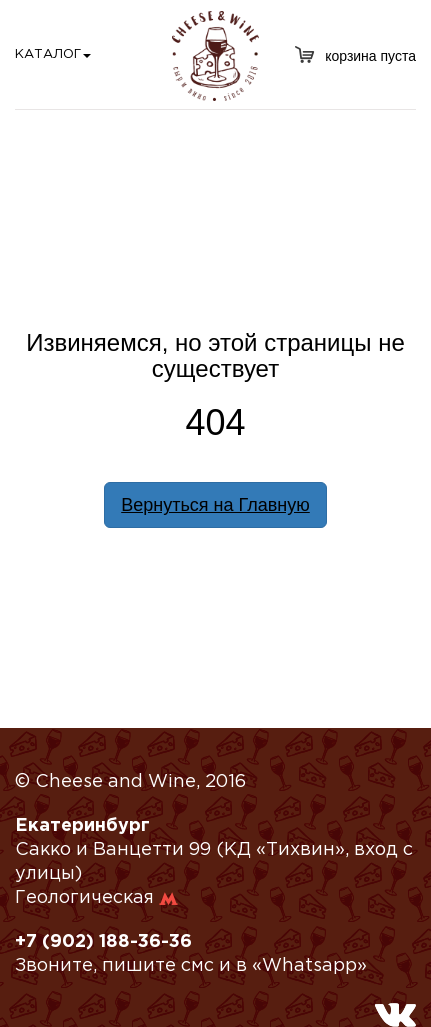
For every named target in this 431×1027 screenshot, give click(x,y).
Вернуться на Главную (215, 505)
